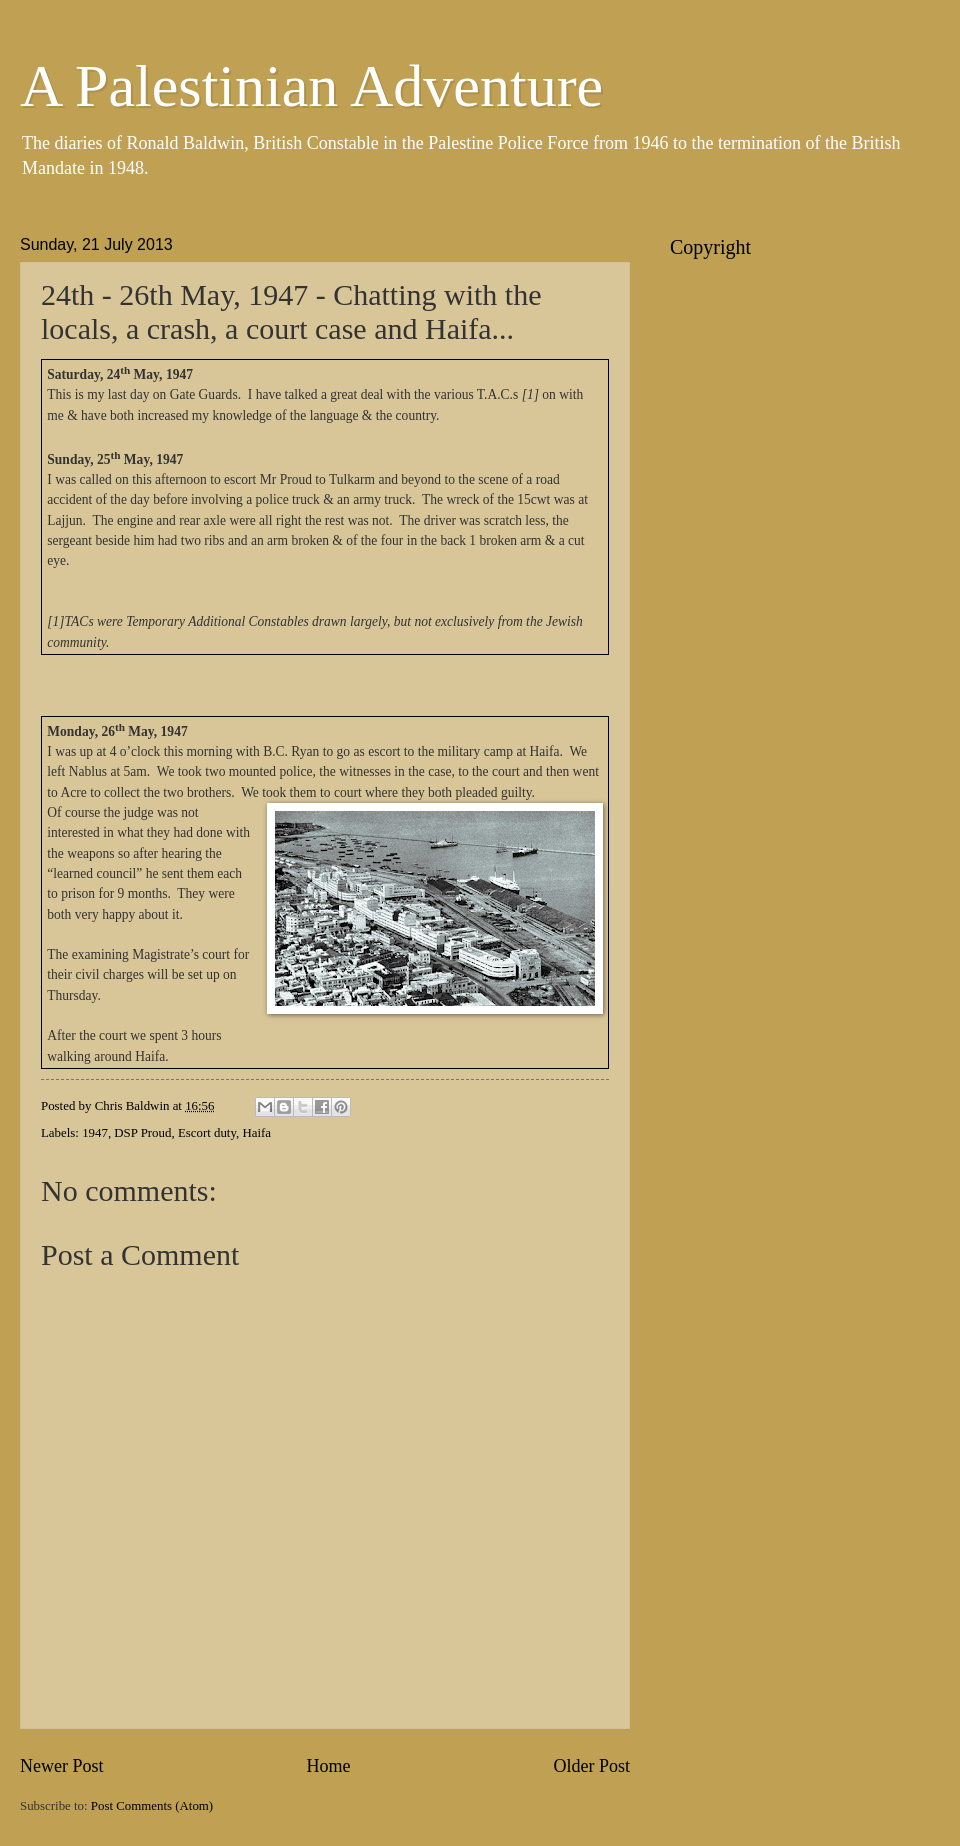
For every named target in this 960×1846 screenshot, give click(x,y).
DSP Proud (142, 1133)
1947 (95, 1133)
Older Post (591, 1766)
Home (328, 1766)
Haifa (256, 1133)
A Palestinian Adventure (311, 86)
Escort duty (207, 1133)
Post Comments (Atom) (152, 1806)
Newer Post (62, 1766)
